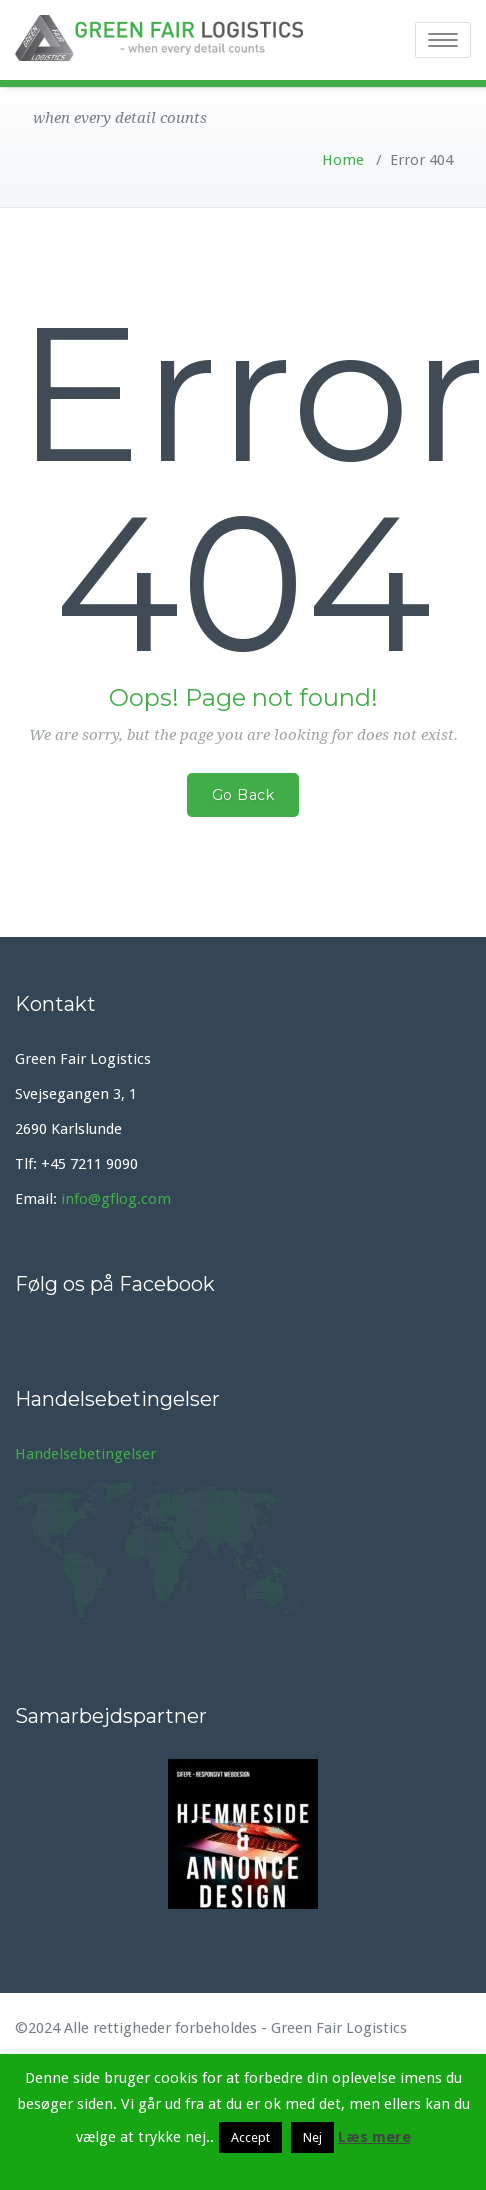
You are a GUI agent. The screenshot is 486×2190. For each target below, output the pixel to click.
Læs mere (374, 2137)
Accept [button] (250, 2137)
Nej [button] (312, 2137)
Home (343, 160)
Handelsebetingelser (85, 1454)
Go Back (243, 795)
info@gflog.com (116, 1199)
